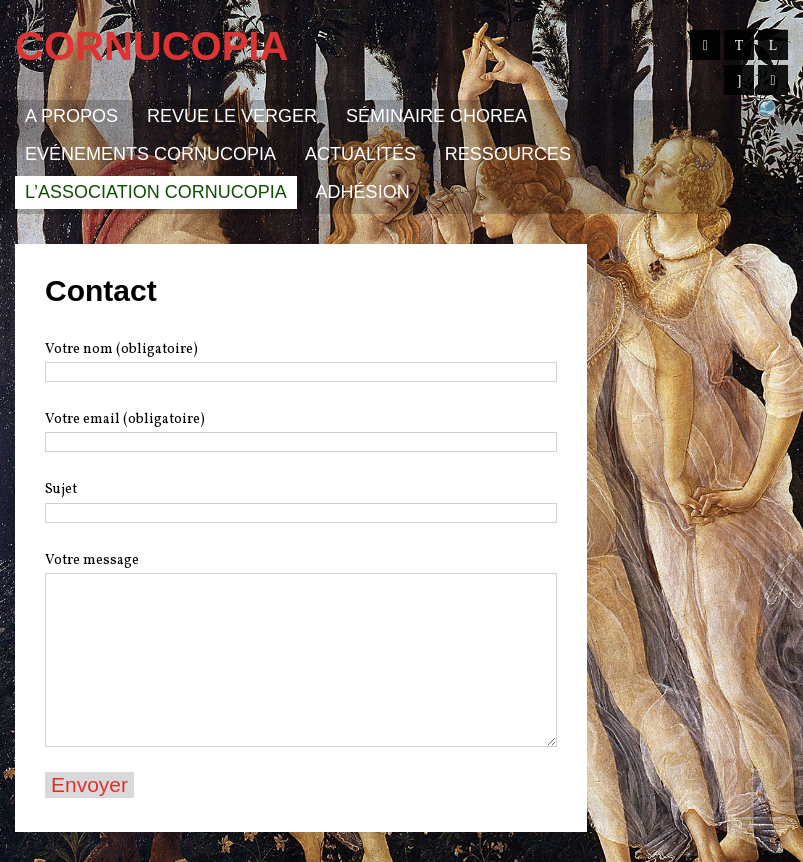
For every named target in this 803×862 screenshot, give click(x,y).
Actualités (360, 154)
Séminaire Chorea (436, 116)
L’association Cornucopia (156, 192)
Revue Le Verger (232, 116)
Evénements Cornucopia (150, 154)
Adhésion (363, 192)
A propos (71, 116)
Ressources (508, 154)
